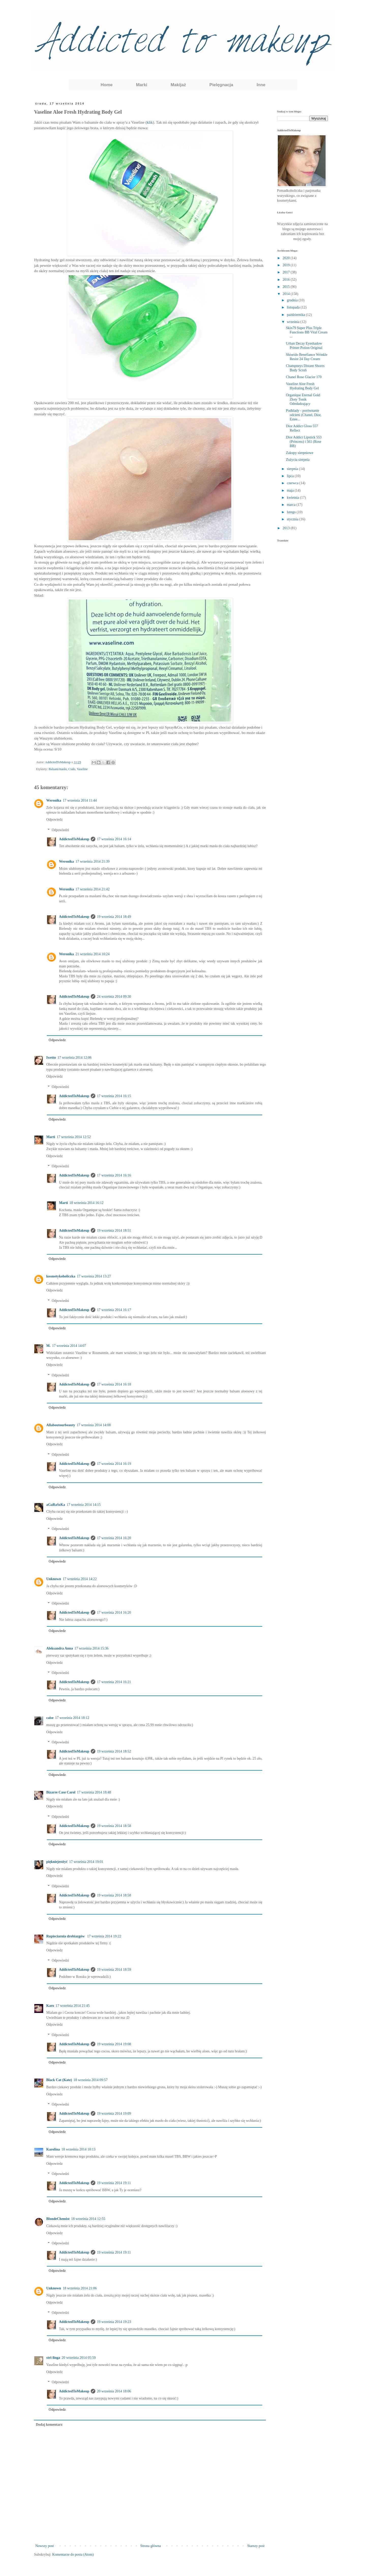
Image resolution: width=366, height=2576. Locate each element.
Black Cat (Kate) (59, 2080)
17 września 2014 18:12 (72, 1718)
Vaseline (82, 769)
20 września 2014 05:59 (79, 2358)
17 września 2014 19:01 (86, 1862)
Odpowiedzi (60, 830)
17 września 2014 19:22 (104, 1936)
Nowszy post (44, 2546)
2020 (287, 258)
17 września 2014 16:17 (114, 1310)
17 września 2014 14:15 (84, 1505)
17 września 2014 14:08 (94, 1425)
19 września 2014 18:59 (114, 1969)
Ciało (71, 769)
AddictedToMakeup (74, 839)
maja (291, 490)
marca (291, 505)
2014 (287, 294)
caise (50, 1718)
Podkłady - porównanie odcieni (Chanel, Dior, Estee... (304, 415)
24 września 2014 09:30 (114, 996)
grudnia (292, 300)
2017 (287, 272)
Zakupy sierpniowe (299, 453)
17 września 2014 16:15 (114, 1096)
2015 (287, 287)
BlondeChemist (58, 2219)
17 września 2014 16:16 (114, 1175)
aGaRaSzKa (55, 1505)
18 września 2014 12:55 (88, 2219)
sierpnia (293, 469)
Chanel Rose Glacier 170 (304, 377)
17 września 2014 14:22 (80, 1579)
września (293, 322)
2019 (287, 265)
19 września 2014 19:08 (114, 2044)
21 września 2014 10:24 (92, 954)
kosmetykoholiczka (60, 1276)
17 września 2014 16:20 (114, 1538)
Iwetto (51, 1057)
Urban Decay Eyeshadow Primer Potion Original (304, 346)
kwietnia (293, 497)
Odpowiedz (54, 819)
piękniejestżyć (57, 1862)
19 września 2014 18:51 (114, 1230)
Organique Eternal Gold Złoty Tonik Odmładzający (303, 399)
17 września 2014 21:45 (73, 2006)
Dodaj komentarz (49, 2424)
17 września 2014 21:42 (92, 889)
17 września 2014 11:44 (80, 800)
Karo (50, 2006)
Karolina (53, 2149)
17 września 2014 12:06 (74, 1057)
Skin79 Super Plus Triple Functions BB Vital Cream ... (307, 332)
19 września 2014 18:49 (114, 917)
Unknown (53, 1579)
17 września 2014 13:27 (94, 1276)
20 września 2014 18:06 (114, 2391)
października (296, 315)
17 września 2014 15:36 (91, 1648)
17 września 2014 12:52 (74, 1137)
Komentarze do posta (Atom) (73, 2554)
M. (48, 1346)
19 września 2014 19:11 (114, 2183)
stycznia (293, 519)
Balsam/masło (58, 769)
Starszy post (256, 2546)
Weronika (53, 800)
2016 (287, 280)
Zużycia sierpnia (298, 460)
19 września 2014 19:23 (114, 2322)
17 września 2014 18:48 (94, 1792)
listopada (293, 307)
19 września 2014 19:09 (114, 2113)
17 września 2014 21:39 (92, 861)
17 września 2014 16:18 (114, 1384)
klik (150, 122)
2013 (287, 528)
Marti (50, 1137)
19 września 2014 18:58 (114, 1826)
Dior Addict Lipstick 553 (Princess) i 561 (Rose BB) (304, 441)
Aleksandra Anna (59, 1648)
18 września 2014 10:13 (78, 2149)
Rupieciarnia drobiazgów (66, 1936)
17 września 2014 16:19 (114, 1464)
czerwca (293, 483)
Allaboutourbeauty (60, 1425)
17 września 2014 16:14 (114, 839)
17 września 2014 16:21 (114, 1682)
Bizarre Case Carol (60, 1792)
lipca (291, 476)
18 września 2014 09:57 (90, 2080)
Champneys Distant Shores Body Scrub (305, 368)
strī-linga (53, 2358)
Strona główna (150, 2546)
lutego (292, 512)
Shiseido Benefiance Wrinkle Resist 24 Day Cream (306, 357)
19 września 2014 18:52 (114, 1751)
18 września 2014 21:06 (80, 2288)
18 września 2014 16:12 (86, 1203)
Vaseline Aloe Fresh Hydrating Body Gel (302, 386)
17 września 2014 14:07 (69, 1346)
